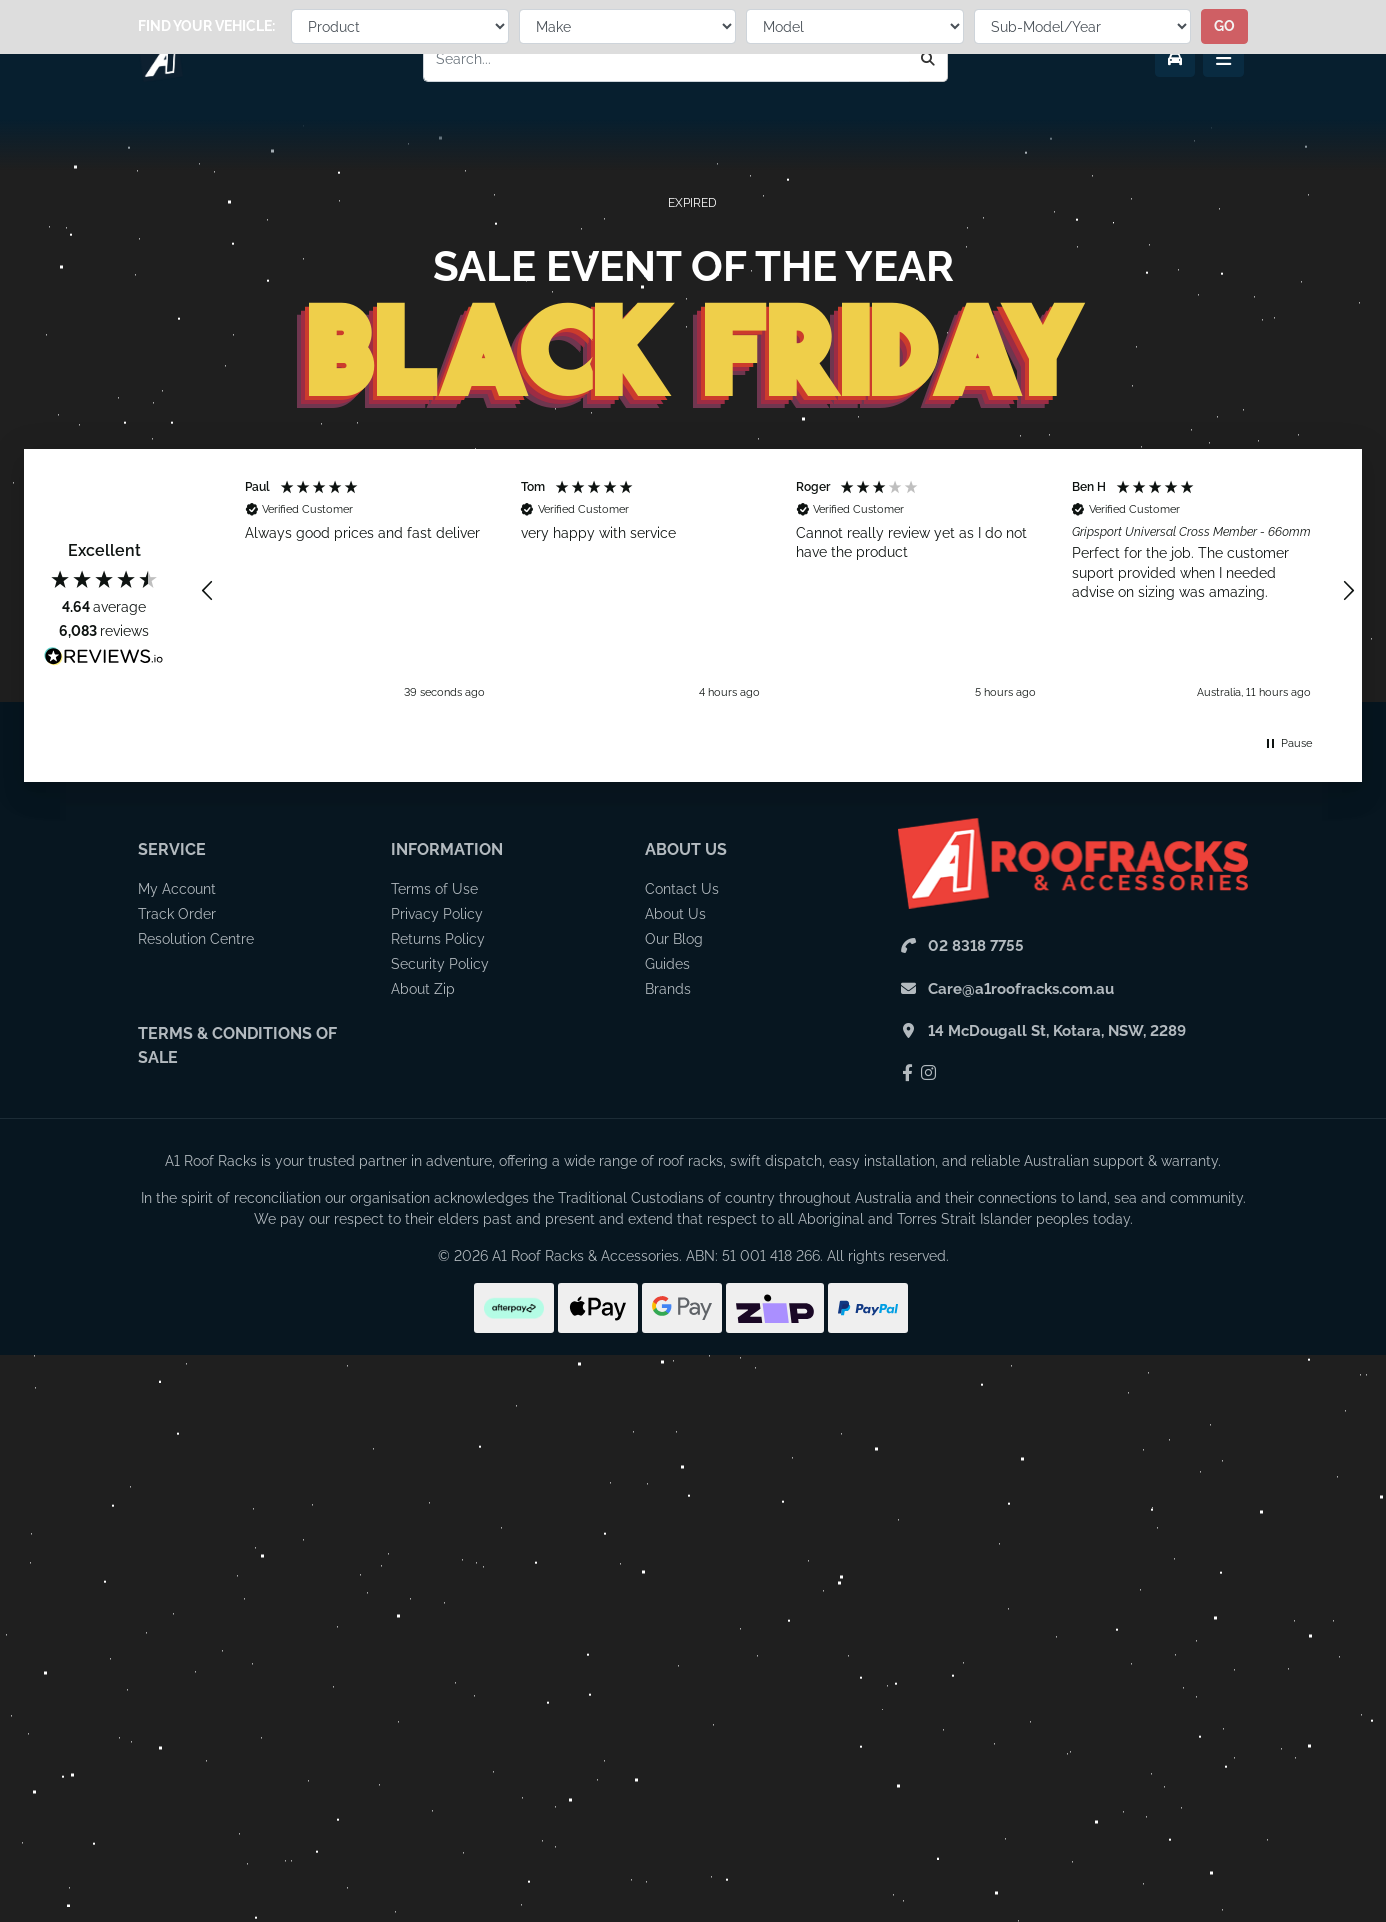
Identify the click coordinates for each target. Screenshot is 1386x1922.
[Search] (928, 59)
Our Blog (674, 939)
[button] (208, 591)
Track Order (177, 914)
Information (447, 849)
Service (172, 849)
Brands (668, 989)
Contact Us (682, 889)
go (1224, 143)
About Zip (423, 989)
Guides (667, 964)
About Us (686, 849)
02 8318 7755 (976, 946)
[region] (778, 591)
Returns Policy (438, 939)
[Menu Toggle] (1223, 59)
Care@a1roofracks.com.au (1021, 989)
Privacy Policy (437, 914)
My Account (177, 889)
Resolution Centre (196, 939)
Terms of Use (434, 889)
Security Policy (440, 964)
